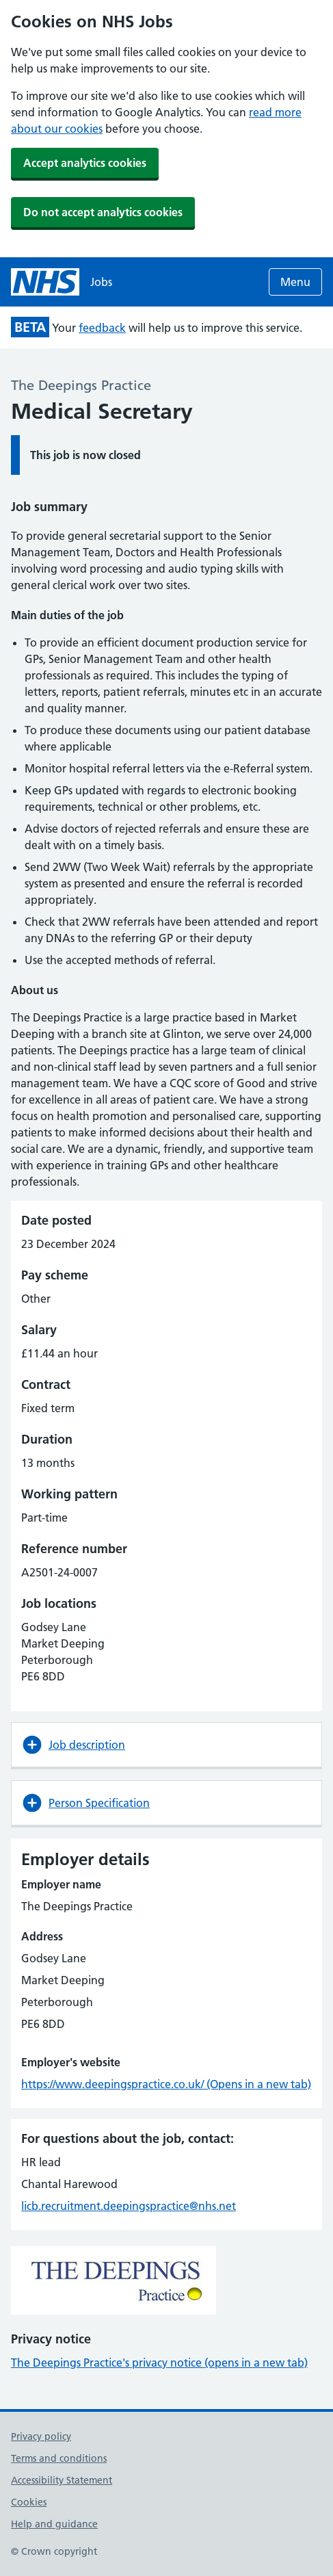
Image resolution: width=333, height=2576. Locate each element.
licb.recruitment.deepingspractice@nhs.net (128, 2206)
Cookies (28, 2502)
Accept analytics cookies (84, 163)
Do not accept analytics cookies (103, 212)
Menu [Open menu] (295, 282)
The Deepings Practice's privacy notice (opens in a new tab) (159, 2362)
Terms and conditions (59, 2458)
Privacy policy (41, 2436)
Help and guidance (54, 2524)
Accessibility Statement (61, 2480)
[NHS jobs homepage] (61, 282)
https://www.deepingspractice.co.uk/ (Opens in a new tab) (166, 2084)
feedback (102, 328)
